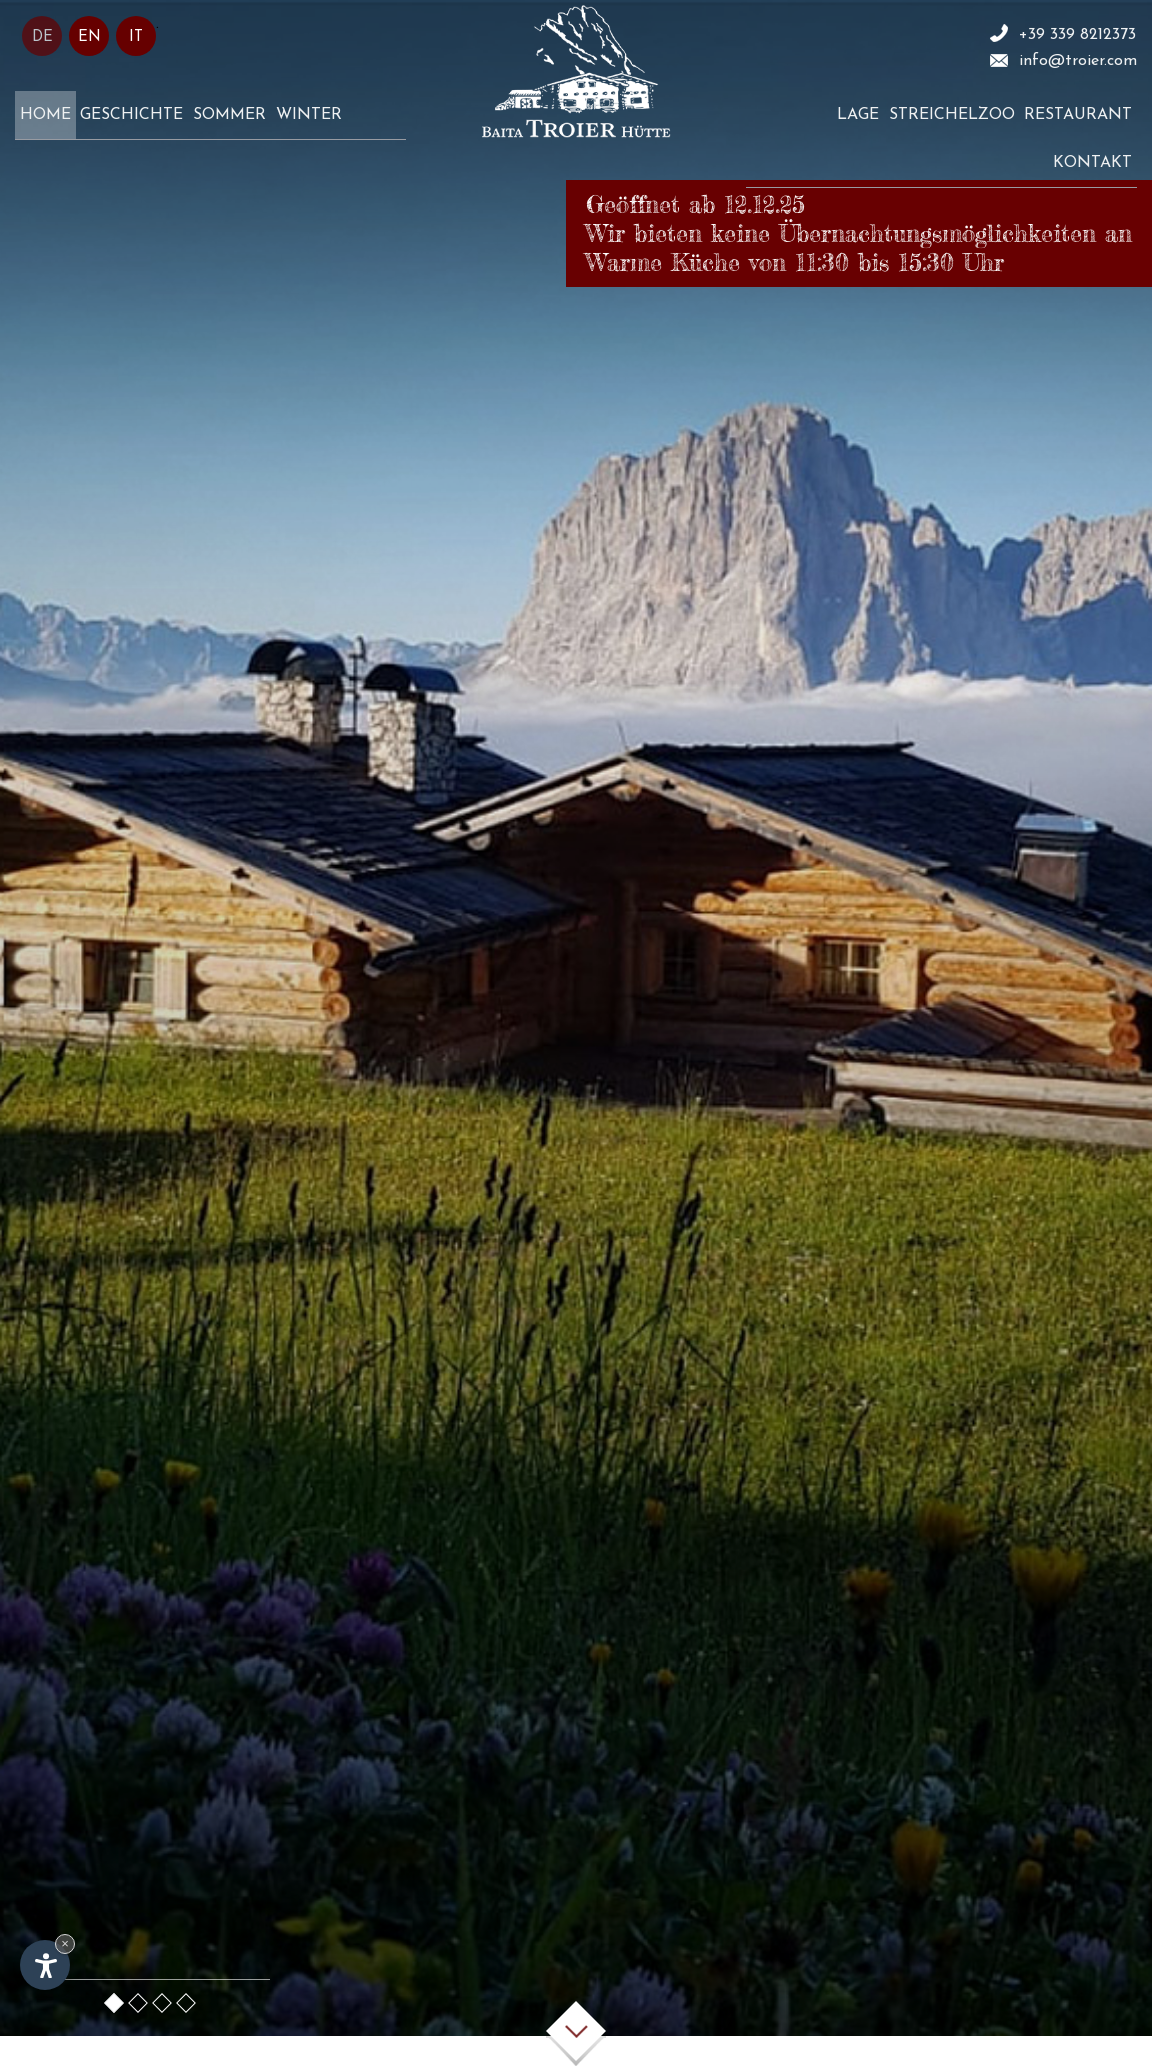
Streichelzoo (952, 115)
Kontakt (1092, 163)
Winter (309, 115)
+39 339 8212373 (1077, 35)
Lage (858, 115)
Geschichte (131, 115)
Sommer (229, 115)
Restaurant (1078, 115)
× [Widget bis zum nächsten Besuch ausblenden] (65, 1943)
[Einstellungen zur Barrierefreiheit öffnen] (45, 1965)
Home (45, 115)
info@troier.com (1078, 61)
